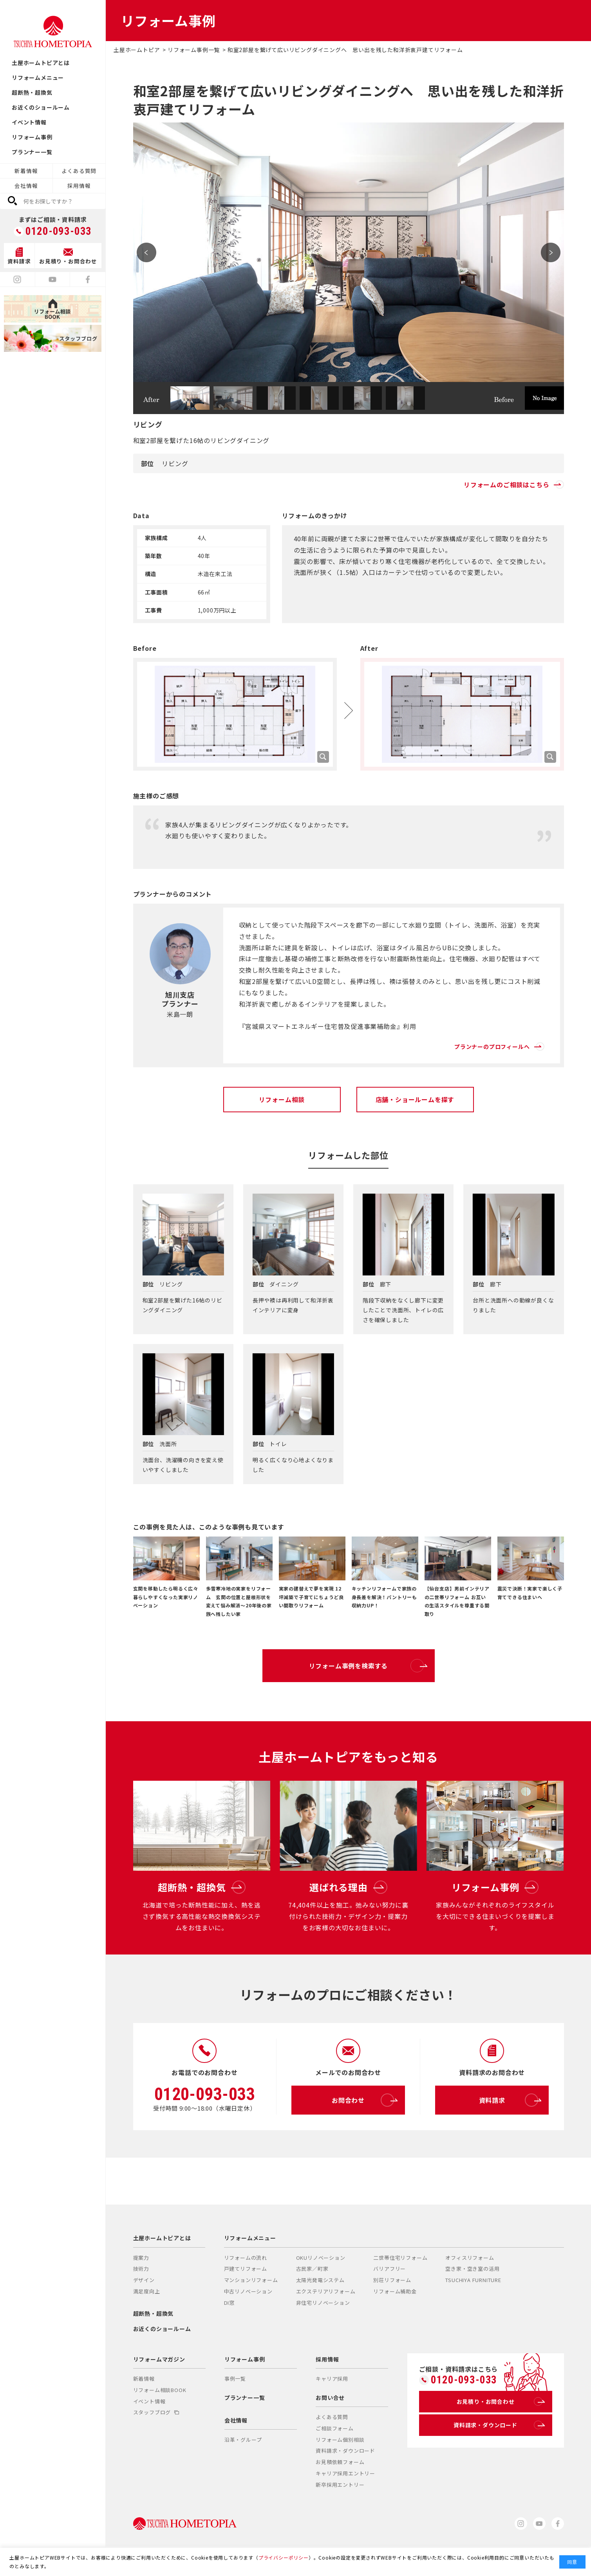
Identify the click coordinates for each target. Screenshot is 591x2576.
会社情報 (26, 185)
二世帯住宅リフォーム (400, 2257)
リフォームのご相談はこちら (514, 484)
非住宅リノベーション (323, 2302)
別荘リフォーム (392, 2280)
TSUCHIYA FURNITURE (473, 2280)
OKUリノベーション (320, 2257)
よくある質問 (78, 171)
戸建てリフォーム (245, 2268)
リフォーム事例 (32, 137)
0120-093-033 (58, 231)
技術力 (141, 2268)
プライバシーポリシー (283, 2557)
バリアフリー (389, 2268)
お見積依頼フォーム (340, 2462)
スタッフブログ (156, 2412)
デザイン (144, 2280)
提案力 (141, 2257)
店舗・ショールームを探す (415, 1099)
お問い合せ (330, 2397)
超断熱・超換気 (32, 92)
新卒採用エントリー (340, 2484)
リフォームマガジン (159, 2359)
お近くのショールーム (41, 107)
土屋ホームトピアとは (41, 63)
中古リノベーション (248, 2291)
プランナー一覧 (32, 152)
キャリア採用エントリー (345, 2473)
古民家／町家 (312, 2268)
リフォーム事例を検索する (366, 1665)
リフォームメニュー (38, 77)
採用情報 (78, 185)
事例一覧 (235, 2378)
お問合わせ (363, 2100)
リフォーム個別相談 (340, 2439)
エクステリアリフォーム (326, 2291)
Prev (146, 252)
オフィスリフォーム (469, 2257)
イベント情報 (29, 122)
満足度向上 (146, 2291)
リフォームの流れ (245, 2257)
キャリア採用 (332, 2378)
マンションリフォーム (251, 2280)
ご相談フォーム (335, 2428)
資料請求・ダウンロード (345, 2450)
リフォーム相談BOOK (159, 2390)
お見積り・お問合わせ (499, 2401)
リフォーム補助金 (394, 2291)
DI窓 (229, 2302)
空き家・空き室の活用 (472, 2268)
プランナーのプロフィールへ (499, 1046)
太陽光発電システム (320, 2280)
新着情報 (26, 171)
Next (550, 252)
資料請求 (508, 2100)
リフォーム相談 (282, 1099)
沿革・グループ (243, 2439)
